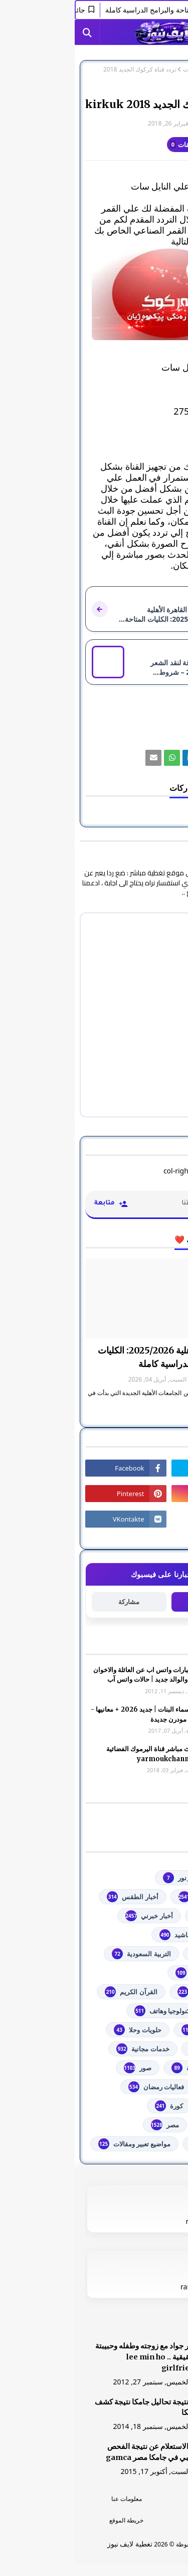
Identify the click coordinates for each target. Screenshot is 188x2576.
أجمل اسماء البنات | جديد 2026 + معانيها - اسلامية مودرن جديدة (75, 1714)
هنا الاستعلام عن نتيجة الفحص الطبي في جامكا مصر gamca (77, 2452)
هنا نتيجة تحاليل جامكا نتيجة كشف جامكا (72, 2407)
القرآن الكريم (56, 1991)
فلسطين (147, 2105)
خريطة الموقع (52, 2520)
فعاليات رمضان (81, 2086)
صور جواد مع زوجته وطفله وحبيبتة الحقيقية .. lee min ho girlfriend (72, 2356)
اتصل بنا (136, 2520)
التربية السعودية (66, 1953)
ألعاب (152, 1934)
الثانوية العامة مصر (134, 1972)
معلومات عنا (52, 2498)
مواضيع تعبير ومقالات (60, 2143)
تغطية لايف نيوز (55, 2543)
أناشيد (101, 1934)
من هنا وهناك (141, 2143)
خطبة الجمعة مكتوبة (132, 2067)
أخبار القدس (142, 1915)
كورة (94, 2105)
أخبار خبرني (74, 1915)
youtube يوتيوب (135, 1896)
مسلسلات (145, 2124)
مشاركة (54, 1602)
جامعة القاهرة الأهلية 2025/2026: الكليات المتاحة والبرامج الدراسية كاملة (100, 1357)
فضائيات (118, 70)
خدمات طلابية (141, 2048)
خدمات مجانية (68, 2048)
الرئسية (136, 2498)
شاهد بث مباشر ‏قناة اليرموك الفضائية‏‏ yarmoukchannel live (83, 1754)
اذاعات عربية (141, 1953)
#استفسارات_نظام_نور (127, 1877)
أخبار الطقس (57, 1896)
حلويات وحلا (62, 2029)
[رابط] (94, 293)
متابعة (134, 1601)
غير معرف (157, 123)
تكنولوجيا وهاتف (89, 2010)
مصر (90, 2124)
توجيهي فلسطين (137, 2029)
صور (63, 2067)
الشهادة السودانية (135, 1991)
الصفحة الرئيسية (156, 70)
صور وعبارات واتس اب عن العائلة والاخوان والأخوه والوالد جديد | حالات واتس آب (76, 1675)
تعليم (152, 2010)
